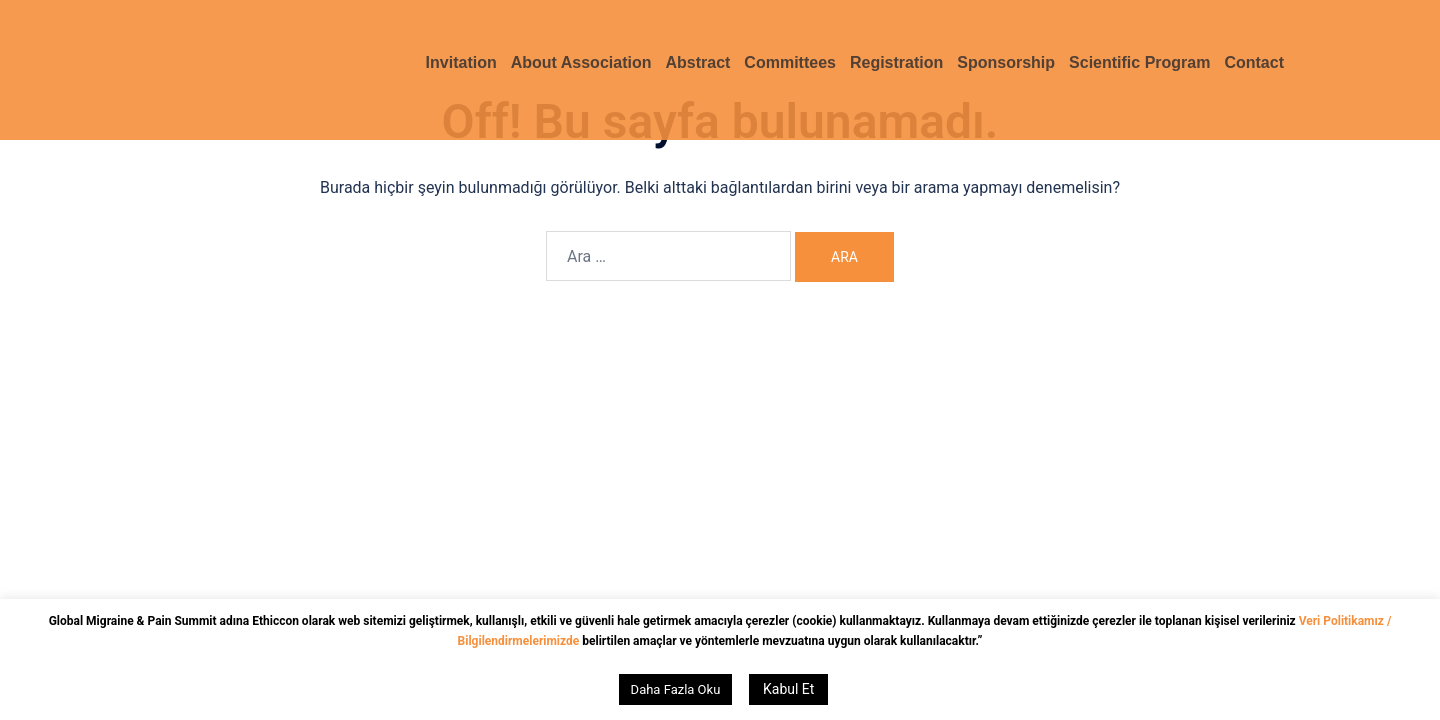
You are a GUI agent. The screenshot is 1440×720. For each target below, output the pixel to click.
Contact (1254, 62)
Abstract (697, 62)
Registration (896, 62)
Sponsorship (1006, 62)
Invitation (461, 62)
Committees (790, 62)
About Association (581, 62)
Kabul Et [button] (788, 689)
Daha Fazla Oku (676, 689)
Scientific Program (1139, 62)
